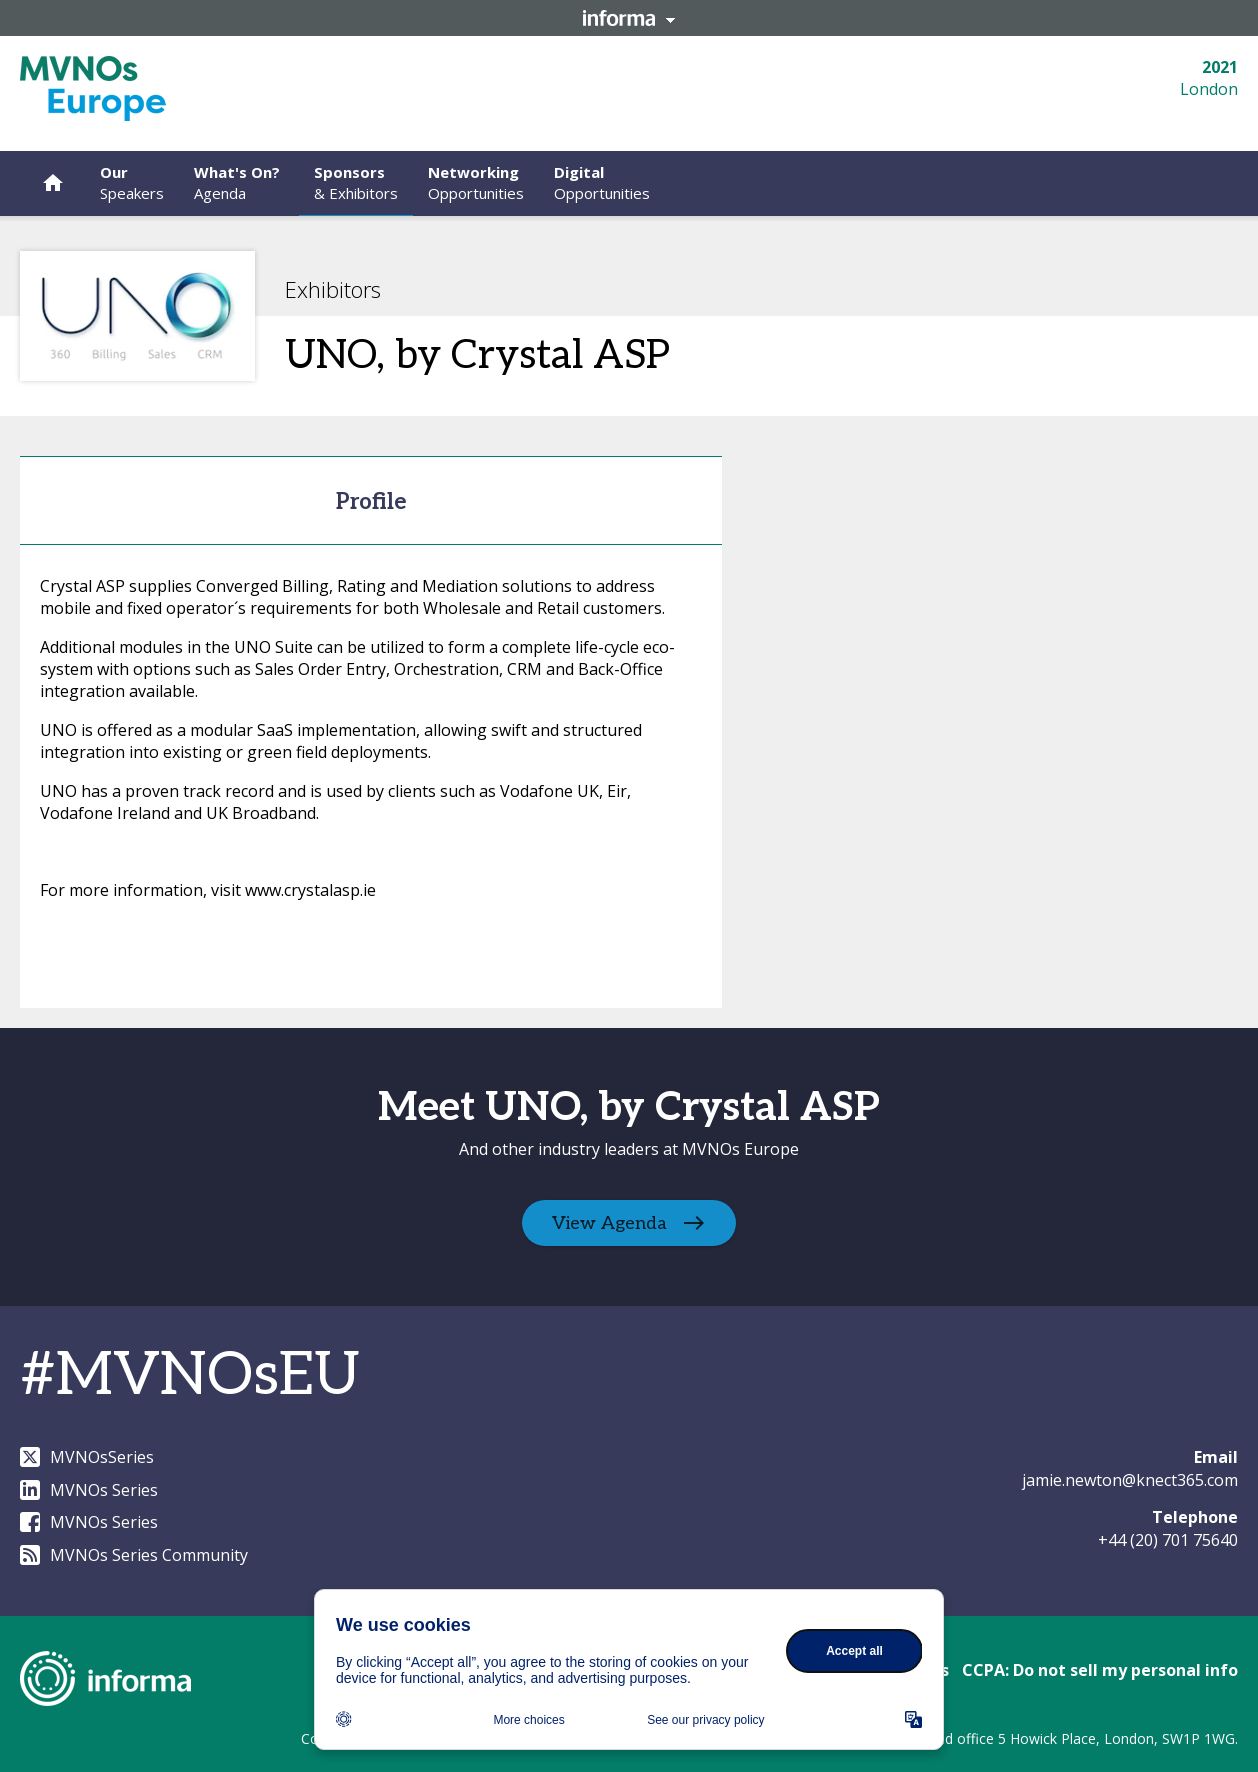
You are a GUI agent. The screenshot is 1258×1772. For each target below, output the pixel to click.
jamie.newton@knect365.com (1130, 1480)
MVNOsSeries (87, 1457)
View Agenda (609, 1223)
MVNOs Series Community (134, 1555)
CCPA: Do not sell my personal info (1100, 1670)
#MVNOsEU (190, 1376)
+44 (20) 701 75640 (1168, 1540)
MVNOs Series (89, 1490)
